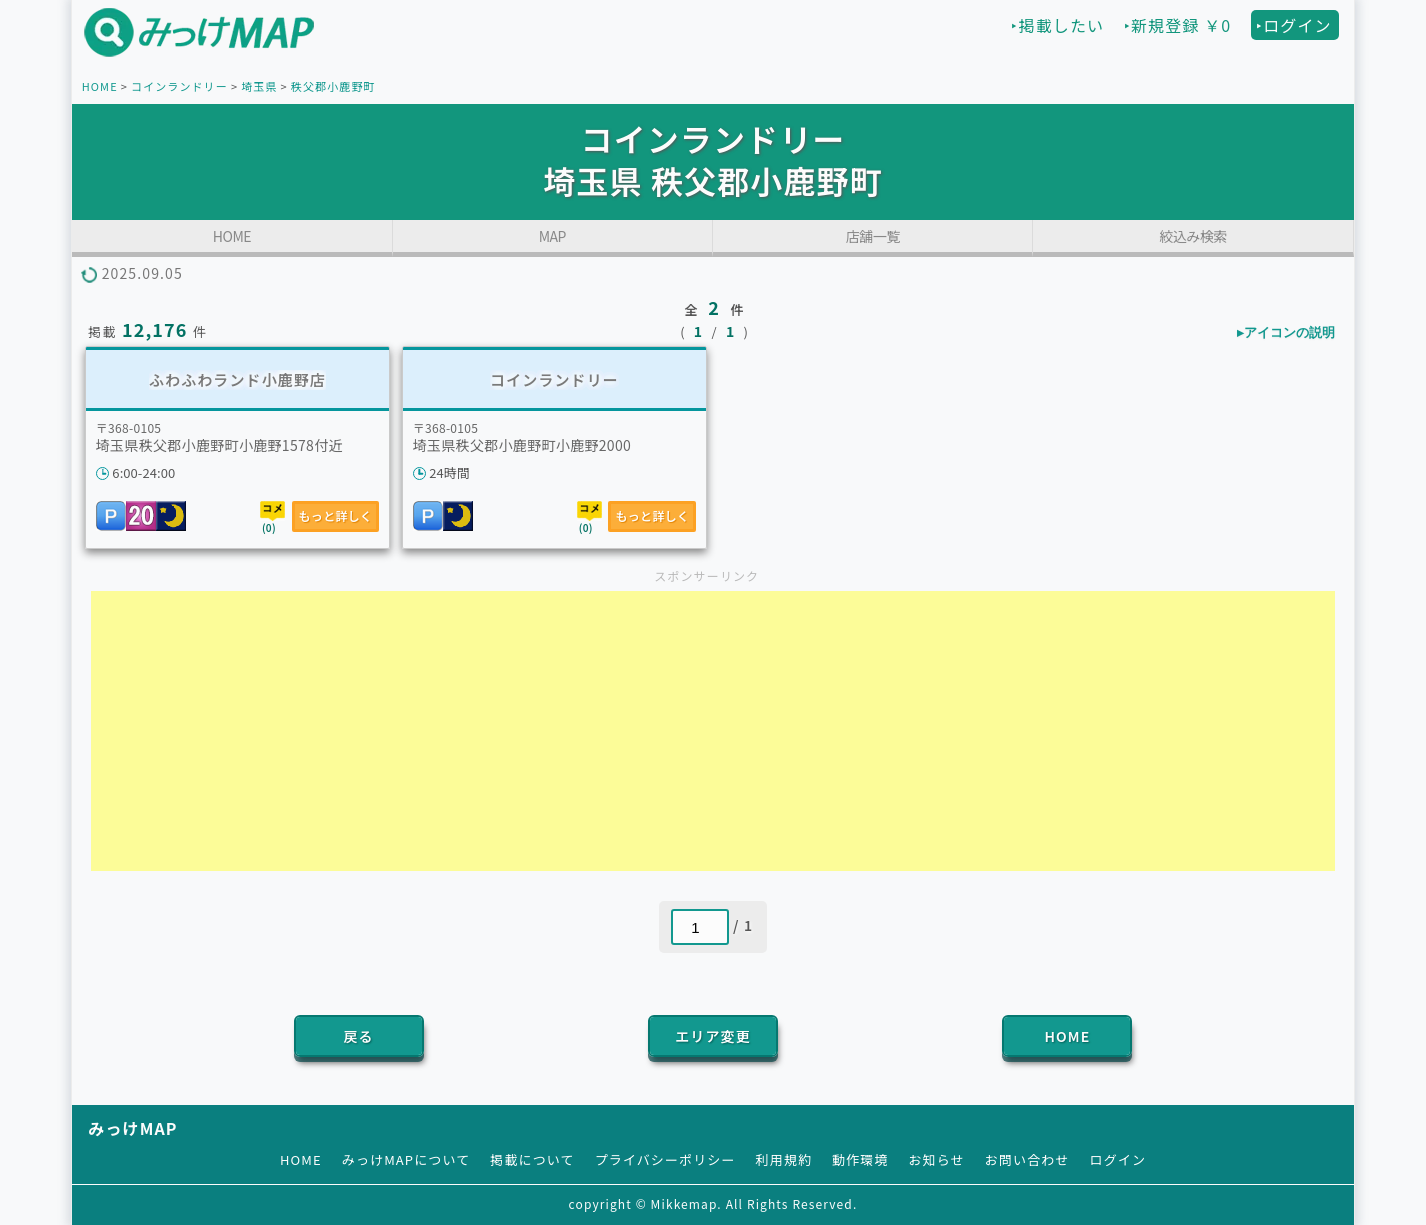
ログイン (1118, 1159)
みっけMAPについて (406, 1159)
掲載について (532, 1159)
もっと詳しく (336, 515)
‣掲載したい (1057, 25)
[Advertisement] (713, 731)
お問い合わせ (1027, 1159)
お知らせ (937, 1159)
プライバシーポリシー (665, 1159)
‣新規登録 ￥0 (1177, 25)
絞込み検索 (1193, 236)
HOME (100, 86)
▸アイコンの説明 (1286, 332)
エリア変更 (713, 1036)
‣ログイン (1294, 25)
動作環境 (860, 1159)
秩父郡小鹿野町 (333, 86)
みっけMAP (132, 1128)
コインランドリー (179, 86)
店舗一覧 (873, 236)
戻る (358, 1036)
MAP (552, 236)
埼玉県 (259, 86)
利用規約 (784, 1159)
